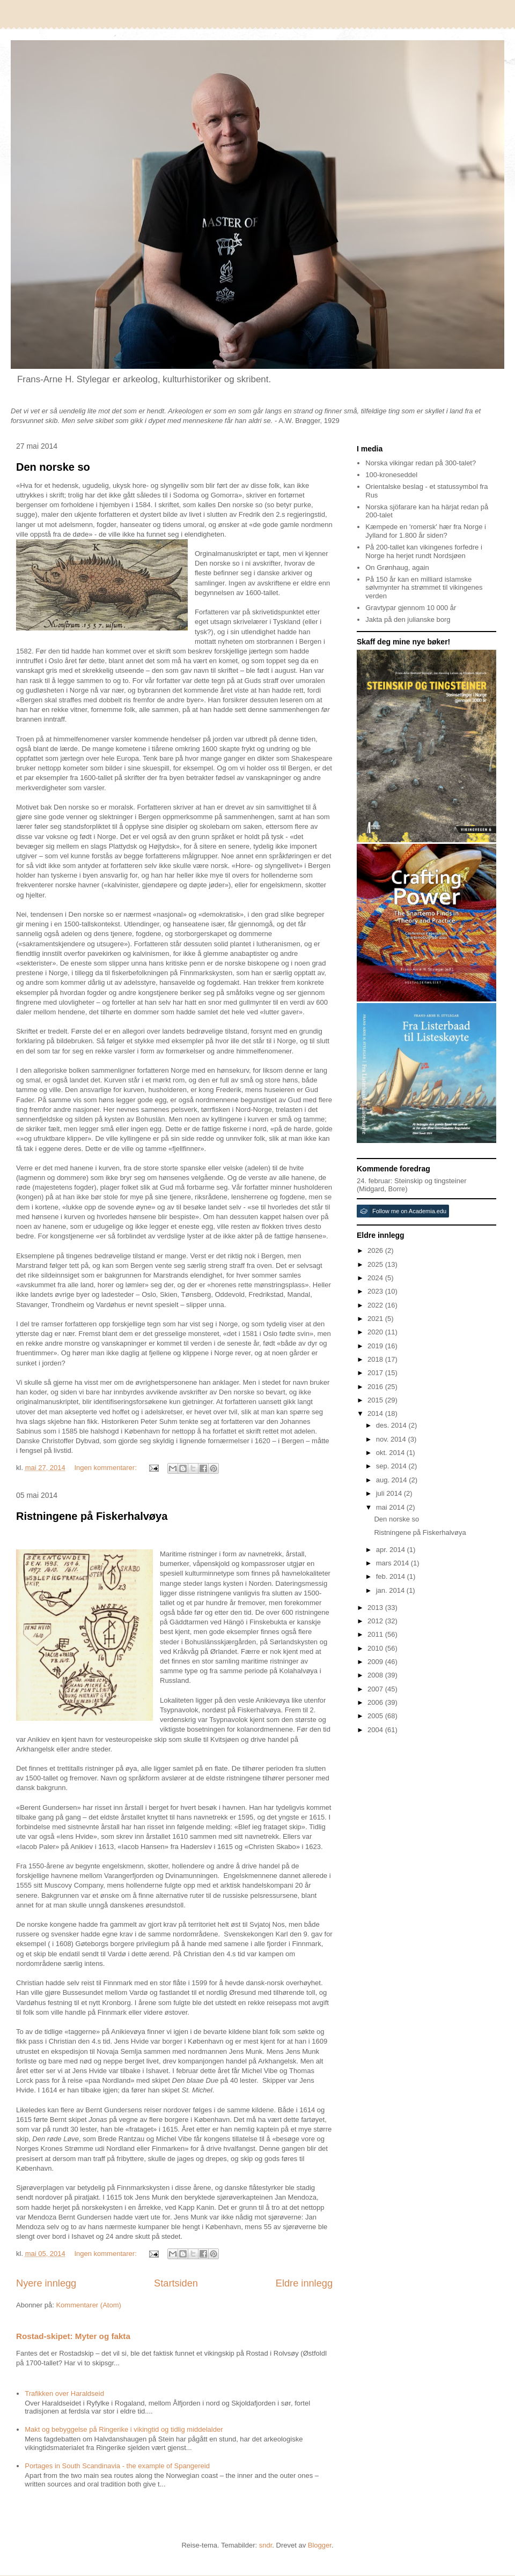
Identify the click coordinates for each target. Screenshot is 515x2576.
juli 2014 (390, 1493)
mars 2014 (393, 1563)
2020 (376, 1332)
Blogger (320, 2545)
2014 (376, 1413)
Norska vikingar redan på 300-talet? (420, 463)
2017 (376, 1373)
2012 (376, 1621)
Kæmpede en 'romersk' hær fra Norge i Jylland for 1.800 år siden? (425, 531)
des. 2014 (392, 1425)
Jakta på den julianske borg (407, 619)
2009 (376, 1662)
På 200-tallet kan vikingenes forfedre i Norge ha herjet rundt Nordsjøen (423, 551)
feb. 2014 (391, 1576)
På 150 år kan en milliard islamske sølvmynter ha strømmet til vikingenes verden (423, 587)
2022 (376, 1305)
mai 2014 (391, 1507)
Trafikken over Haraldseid (64, 2393)
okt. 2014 (391, 1453)
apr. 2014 (391, 1550)
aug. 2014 (392, 1480)
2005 (376, 1716)
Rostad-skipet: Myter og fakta (73, 2336)
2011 (376, 1634)
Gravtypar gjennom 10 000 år (410, 608)
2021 (376, 1319)
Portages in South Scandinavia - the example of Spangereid (117, 2466)
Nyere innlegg (46, 2283)
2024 (376, 1278)
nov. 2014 (392, 1439)
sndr (266, 2545)
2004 (376, 1730)
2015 (376, 1400)
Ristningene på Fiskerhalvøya (91, 1516)
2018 (376, 1359)
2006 (376, 1702)
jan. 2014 (391, 1590)
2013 (376, 1607)
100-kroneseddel (391, 475)
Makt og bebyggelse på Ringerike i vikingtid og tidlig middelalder (124, 2429)
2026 (376, 1250)
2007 (376, 1689)
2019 (376, 1346)
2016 (376, 1387)
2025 (376, 1264)
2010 (376, 1648)
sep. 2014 (392, 1466)
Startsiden (176, 2283)
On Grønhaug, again (397, 567)
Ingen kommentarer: (106, 1468)
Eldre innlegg (304, 2283)
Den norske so (53, 467)
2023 (376, 1291)
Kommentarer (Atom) (88, 2305)
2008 (376, 1675)
